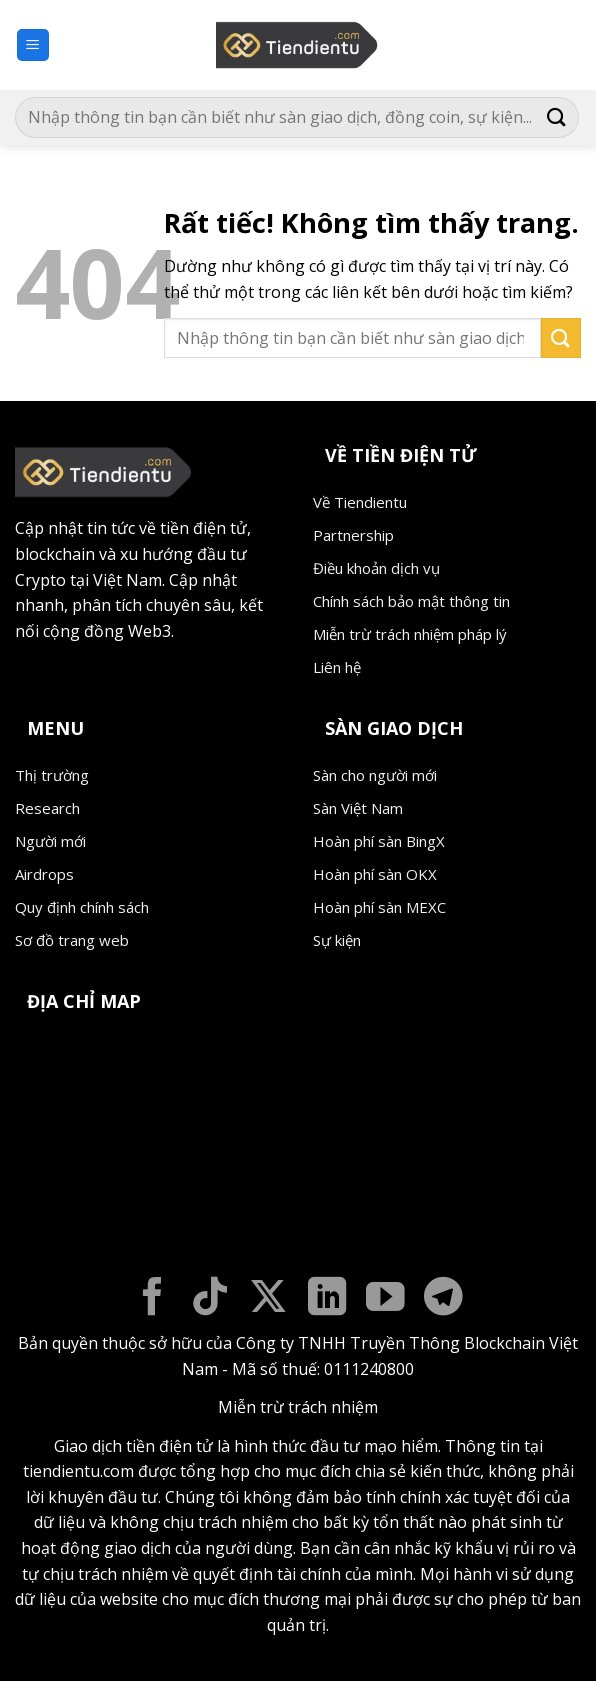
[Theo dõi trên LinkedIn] (327, 1299)
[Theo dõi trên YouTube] (385, 1299)
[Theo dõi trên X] (268, 1299)
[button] (33, 45)
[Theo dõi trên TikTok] (210, 1299)
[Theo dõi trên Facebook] (152, 1299)
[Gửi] (557, 117)
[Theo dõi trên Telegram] (443, 1299)
